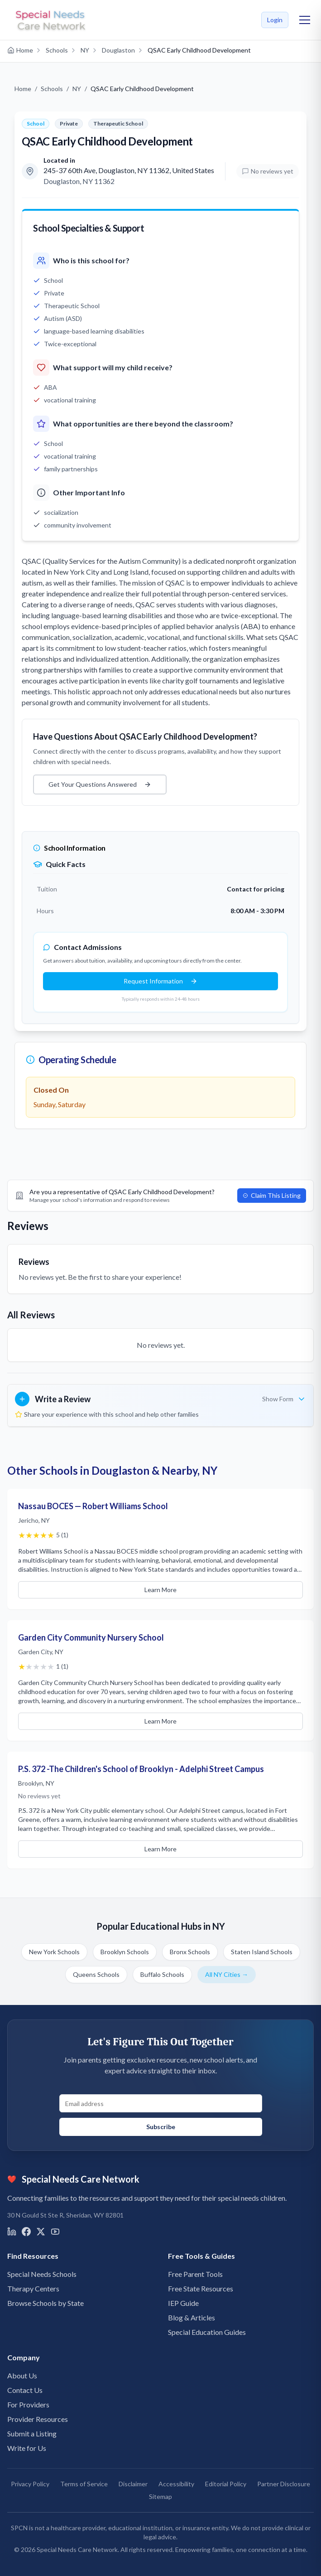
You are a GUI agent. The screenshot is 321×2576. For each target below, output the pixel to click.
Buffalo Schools (162, 1974)
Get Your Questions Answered (99, 784)
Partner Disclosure (283, 2484)
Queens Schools (96, 1974)
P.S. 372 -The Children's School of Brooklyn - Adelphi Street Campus (141, 1769)
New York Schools (54, 1952)
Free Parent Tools (195, 2274)
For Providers (28, 2404)
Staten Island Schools (261, 1952)
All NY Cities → (226, 1974)
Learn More (160, 1589)
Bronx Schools (190, 1952)
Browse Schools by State (45, 2303)
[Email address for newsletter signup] (160, 2103)
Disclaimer (133, 2484)
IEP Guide (183, 2303)
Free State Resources (200, 2288)
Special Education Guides (207, 2332)
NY (76, 88)
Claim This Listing (272, 1195)
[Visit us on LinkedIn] (11, 2231)
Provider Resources (37, 2419)
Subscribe (160, 2127)
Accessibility (176, 2484)
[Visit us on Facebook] (26, 2231)
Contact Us (25, 2390)
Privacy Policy (30, 2484)
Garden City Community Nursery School (91, 1637)
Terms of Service (84, 2484)
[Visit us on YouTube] (55, 2231)
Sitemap (160, 2496)
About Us (22, 2375)
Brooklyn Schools (125, 1952)
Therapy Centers (33, 2288)
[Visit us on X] (40, 2231)
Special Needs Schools (42, 2274)
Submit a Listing (32, 2433)
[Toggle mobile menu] (305, 20)
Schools (52, 88)
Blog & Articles (191, 2317)
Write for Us (26, 2448)
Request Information (160, 981)
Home (22, 88)
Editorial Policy (225, 2484)
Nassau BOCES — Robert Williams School (93, 1506)
